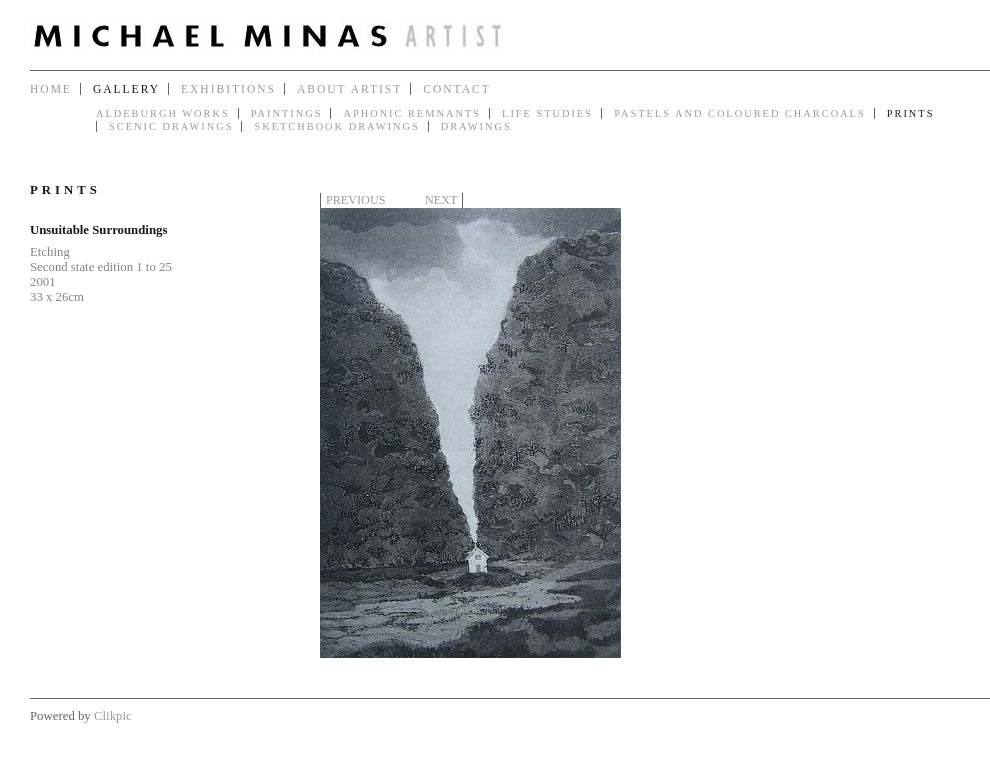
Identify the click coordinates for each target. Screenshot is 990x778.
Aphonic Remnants (412, 113)
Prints (911, 113)
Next (441, 200)
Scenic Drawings (171, 126)
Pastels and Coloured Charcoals (740, 113)
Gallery (126, 89)
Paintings (287, 113)
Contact (456, 89)
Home (51, 89)
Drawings (476, 126)
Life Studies (547, 113)
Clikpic (113, 716)
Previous (355, 200)
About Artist (349, 89)
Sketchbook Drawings (336, 126)
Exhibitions (228, 89)
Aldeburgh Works (163, 113)
